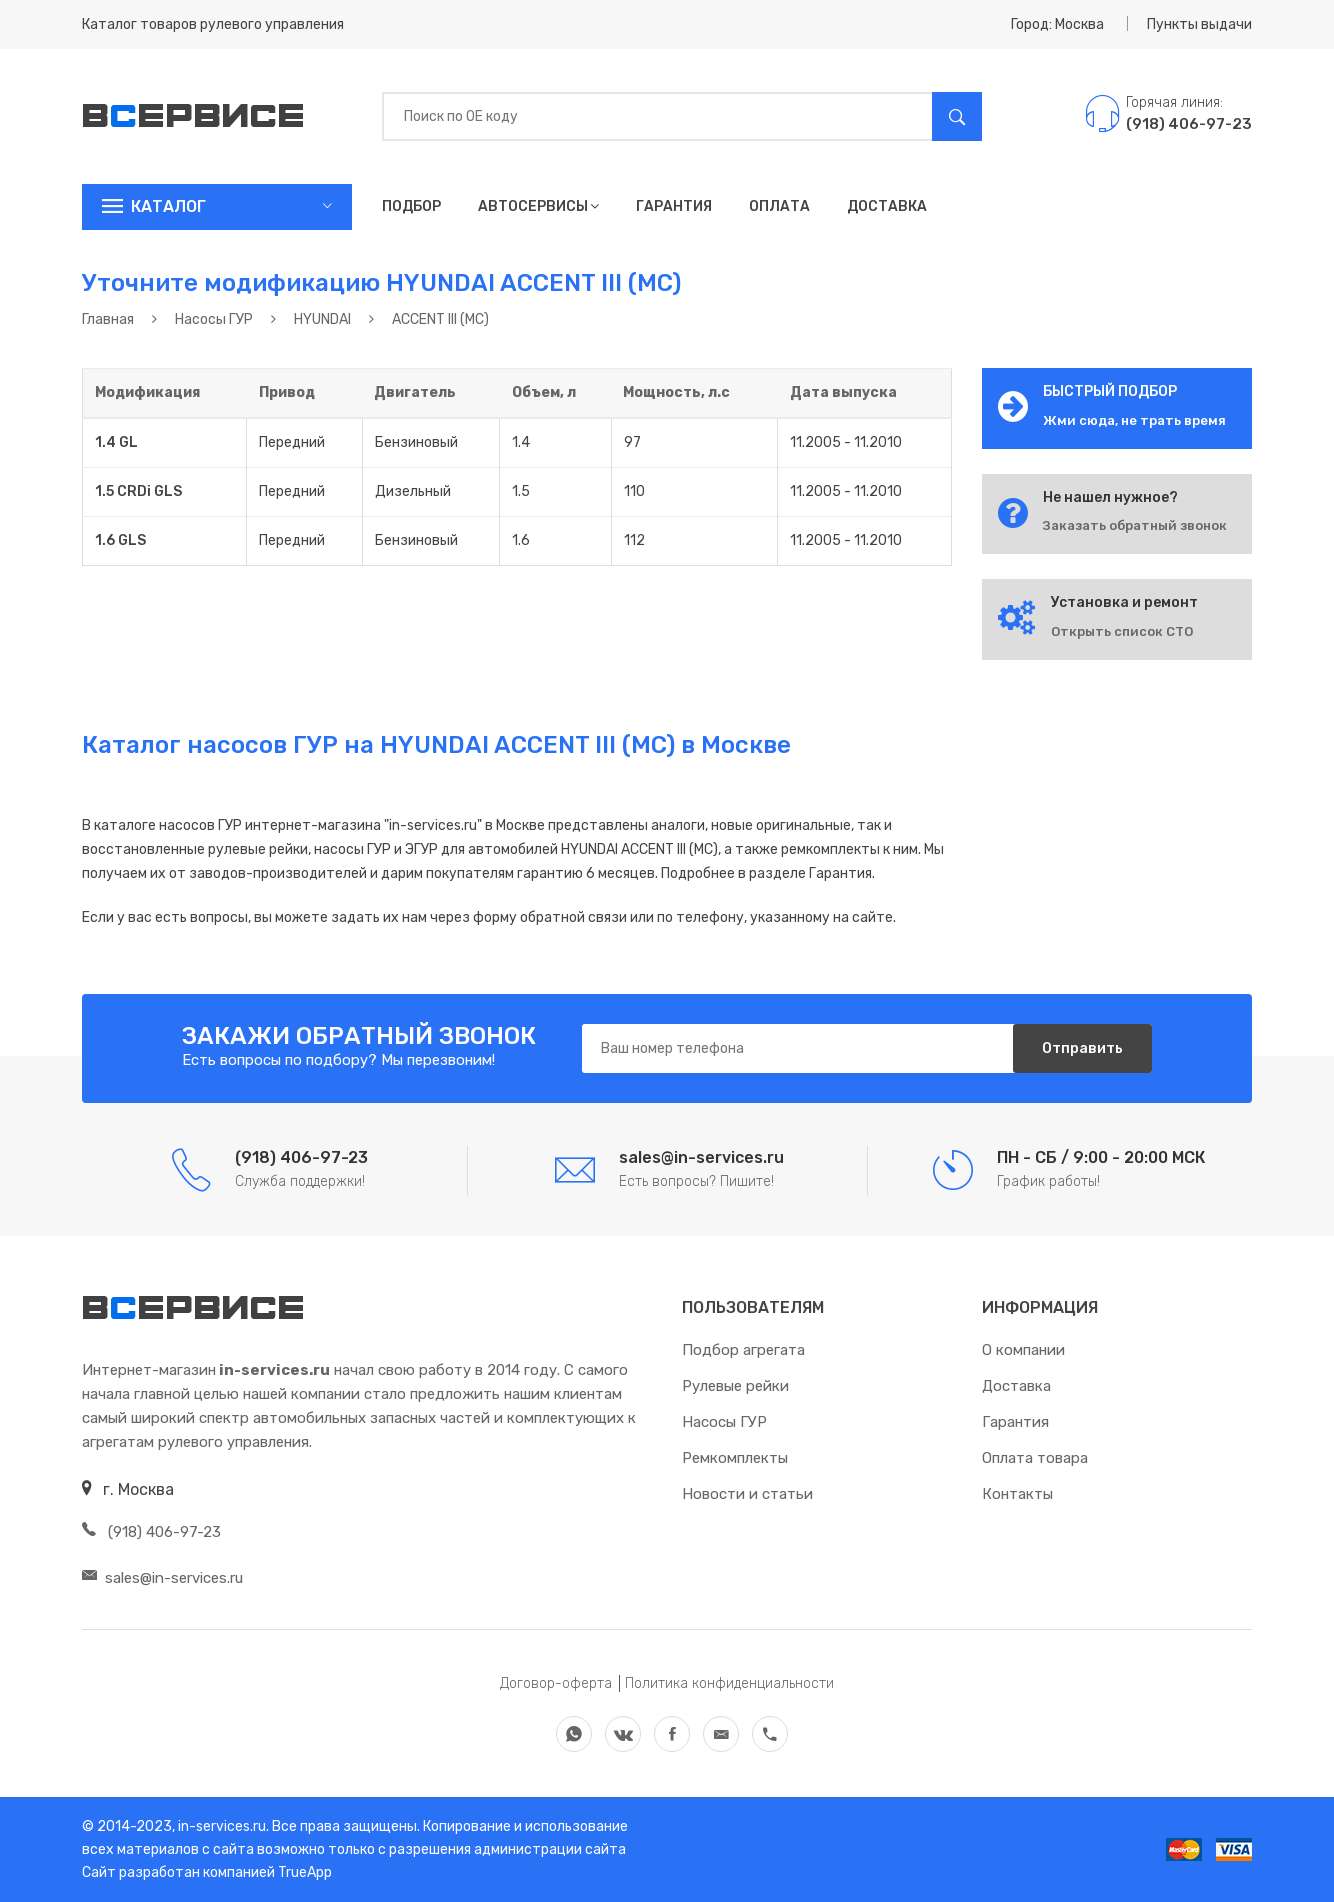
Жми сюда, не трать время (1134, 420)
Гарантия (674, 206)
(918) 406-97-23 (151, 1532)
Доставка (887, 206)
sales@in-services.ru (162, 1578)
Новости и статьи (747, 1494)
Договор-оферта (556, 1683)
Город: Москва (1057, 24)
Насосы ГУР (724, 1422)
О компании (1023, 1350)
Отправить (1081, 1048)
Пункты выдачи (1199, 24)
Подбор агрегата (743, 1350)
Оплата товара (1035, 1458)
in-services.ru (220, 1826)
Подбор (411, 206)
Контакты (1017, 1494)
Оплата (779, 206)
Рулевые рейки (735, 1386)
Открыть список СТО (1122, 631)
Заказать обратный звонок (1135, 525)
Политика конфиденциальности (729, 1683)
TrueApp (305, 1872)
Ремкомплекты (735, 1458)
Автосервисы (538, 206)
